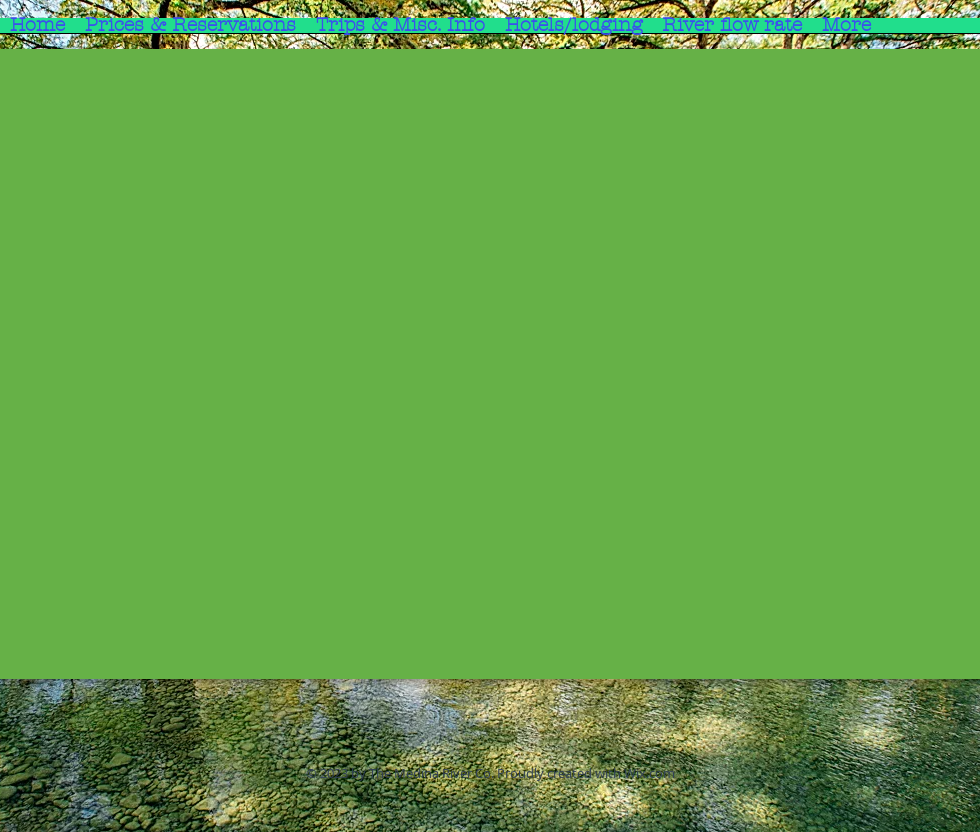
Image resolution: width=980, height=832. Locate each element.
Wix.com (649, 773)
